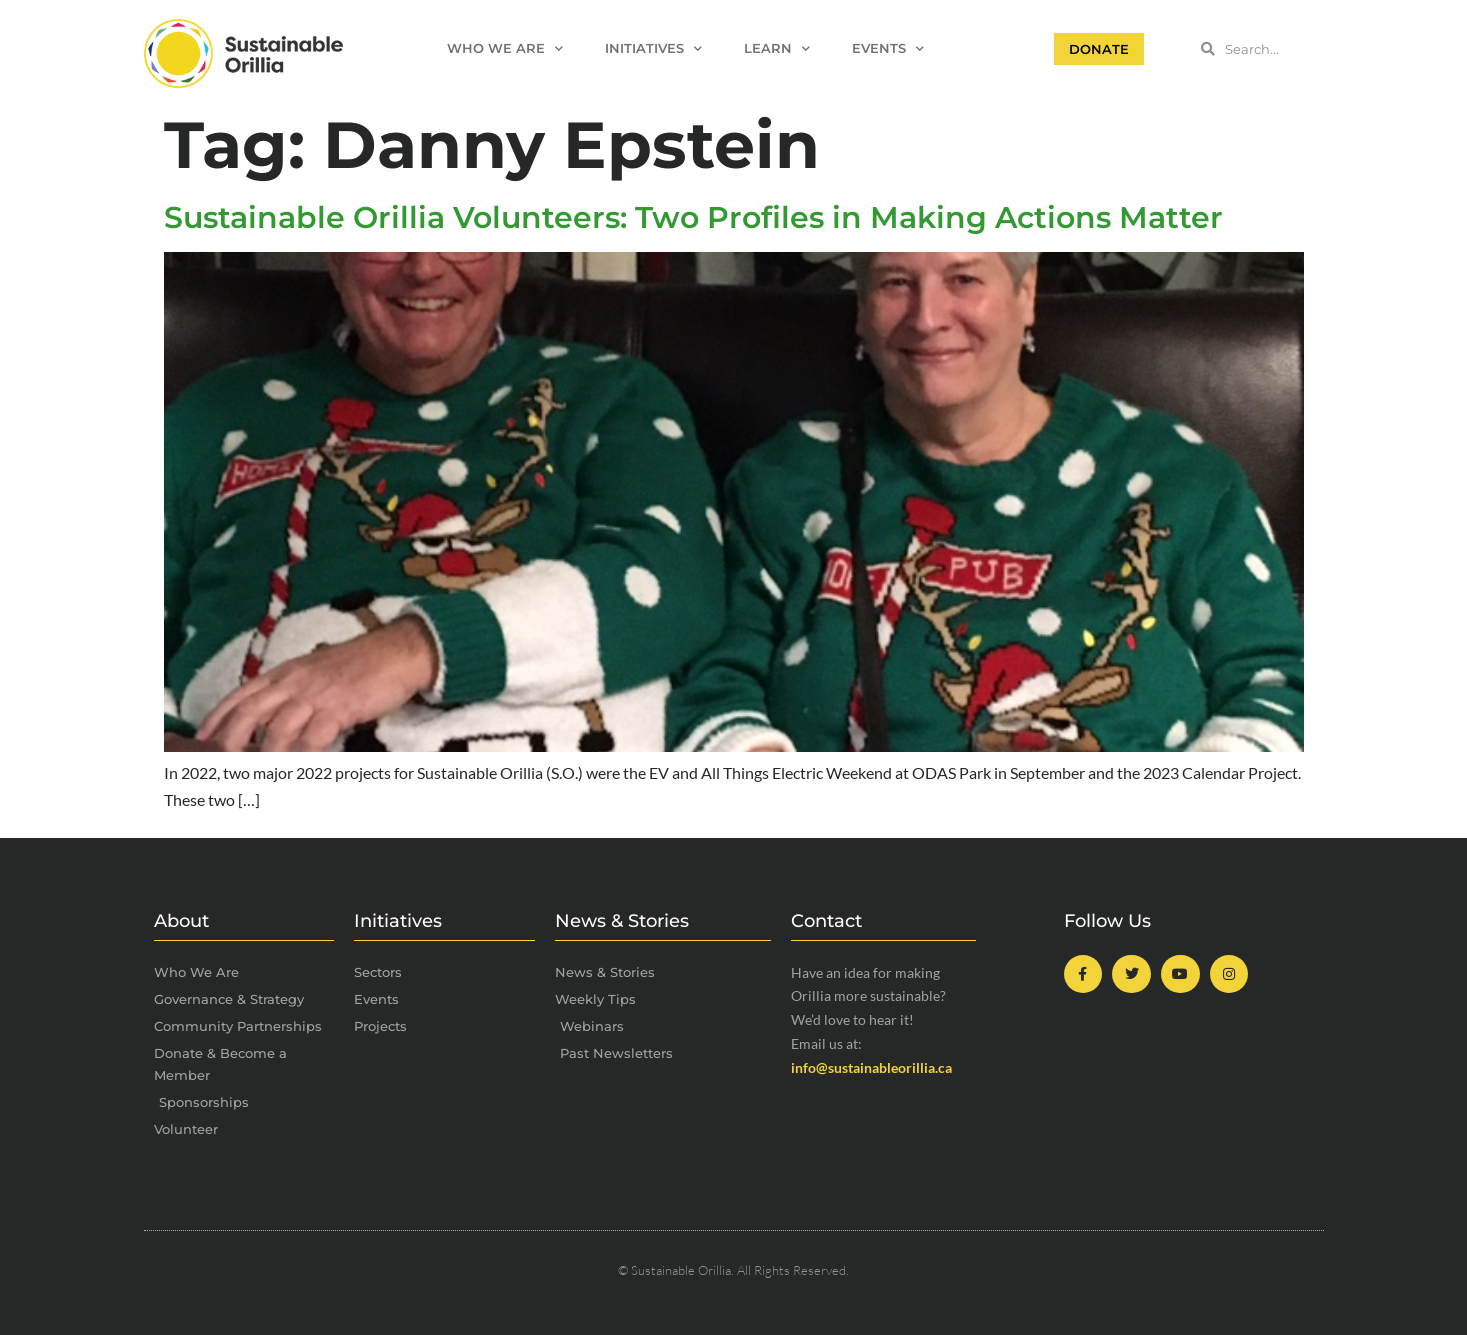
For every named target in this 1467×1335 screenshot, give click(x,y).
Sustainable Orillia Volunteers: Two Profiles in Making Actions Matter (693, 217)
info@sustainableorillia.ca (871, 1067)
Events (888, 49)
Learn (777, 49)
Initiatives (653, 49)
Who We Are (505, 49)
